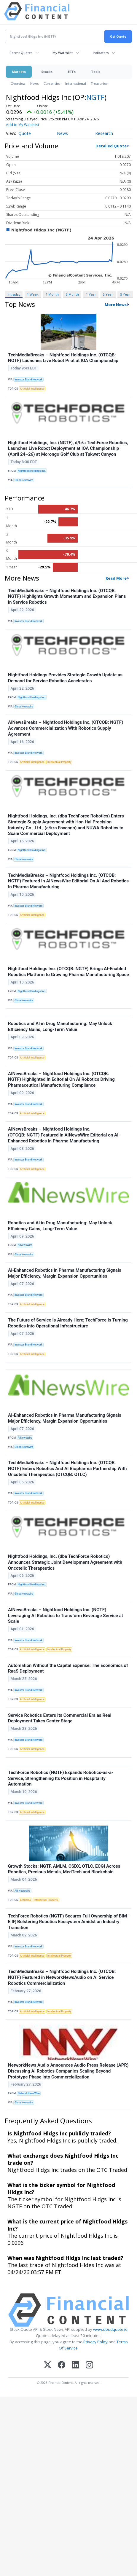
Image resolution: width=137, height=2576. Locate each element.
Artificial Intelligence (32, 388)
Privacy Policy (95, 2341)
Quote (24, 133)
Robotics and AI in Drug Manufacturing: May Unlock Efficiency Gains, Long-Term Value (60, 1026)
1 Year (91, 294)
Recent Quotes (20, 52)
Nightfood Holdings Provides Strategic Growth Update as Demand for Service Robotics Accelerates (65, 677)
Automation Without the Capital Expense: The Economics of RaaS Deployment (68, 1668)
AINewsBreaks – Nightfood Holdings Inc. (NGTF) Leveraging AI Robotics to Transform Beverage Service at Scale (65, 1615)
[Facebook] (61, 2365)
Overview (18, 83)
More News (116, 304)
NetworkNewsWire (29, 2093)
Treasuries (99, 83)
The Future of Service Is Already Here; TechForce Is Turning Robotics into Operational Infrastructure (68, 1323)
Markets (19, 71)
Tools (95, 71)
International (75, 83)
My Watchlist (62, 52)
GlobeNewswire (24, 480)
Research (104, 133)
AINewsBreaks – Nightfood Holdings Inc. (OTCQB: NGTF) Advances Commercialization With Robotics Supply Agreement (65, 728)
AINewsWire (25, 1245)
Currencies (52, 83)
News (34, 83)
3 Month (72, 294)
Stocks (46, 71)
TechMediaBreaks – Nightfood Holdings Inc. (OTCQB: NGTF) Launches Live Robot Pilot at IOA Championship (63, 358)
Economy (25, 1899)
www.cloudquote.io (110, 2329)
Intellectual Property (59, 762)
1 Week (33, 294)
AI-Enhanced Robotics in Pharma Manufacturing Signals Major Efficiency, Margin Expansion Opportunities (64, 1273)
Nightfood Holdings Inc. (32, 470)
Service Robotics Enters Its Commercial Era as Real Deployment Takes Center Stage (59, 1718)
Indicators (101, 52)
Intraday (13, 294)
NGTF (95, 97)
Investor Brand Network (28, 379)
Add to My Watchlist (22, 124)
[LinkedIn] (75, 2365)
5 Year (125, 294)
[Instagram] (89, 2365)
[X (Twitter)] (48, 2365)
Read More (116, 578)
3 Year (108, 294)
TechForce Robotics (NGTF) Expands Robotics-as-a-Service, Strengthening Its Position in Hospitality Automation (60, 1778)
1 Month (52, 294)
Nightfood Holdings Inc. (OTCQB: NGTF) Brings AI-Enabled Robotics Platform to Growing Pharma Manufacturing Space (68, 971)
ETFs (72, 71)
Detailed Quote (111, 146)
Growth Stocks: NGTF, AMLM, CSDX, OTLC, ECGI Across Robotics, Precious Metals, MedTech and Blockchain (64, 1869)
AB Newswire (22, 1890)
